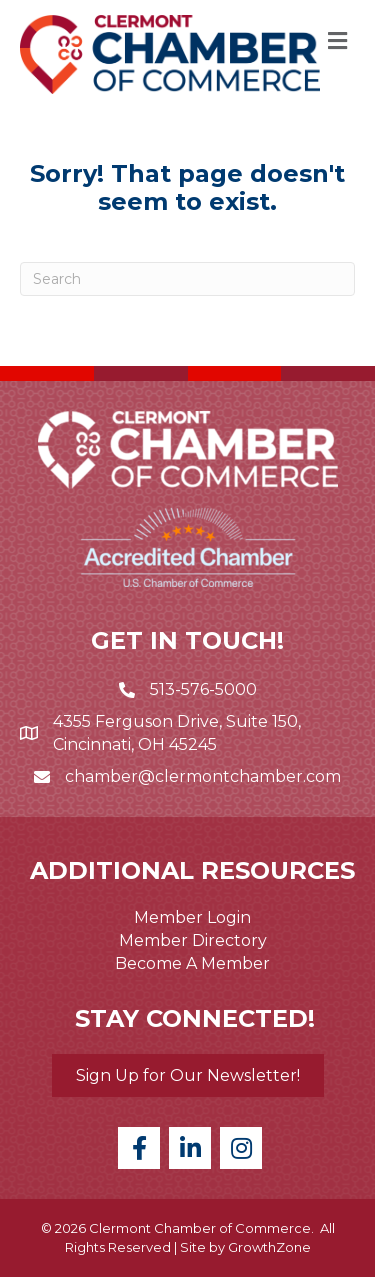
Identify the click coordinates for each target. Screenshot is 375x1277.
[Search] (187, 279)
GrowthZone (269, 1247)
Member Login (192, 917)
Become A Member (192, 963)
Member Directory (193, 940)
